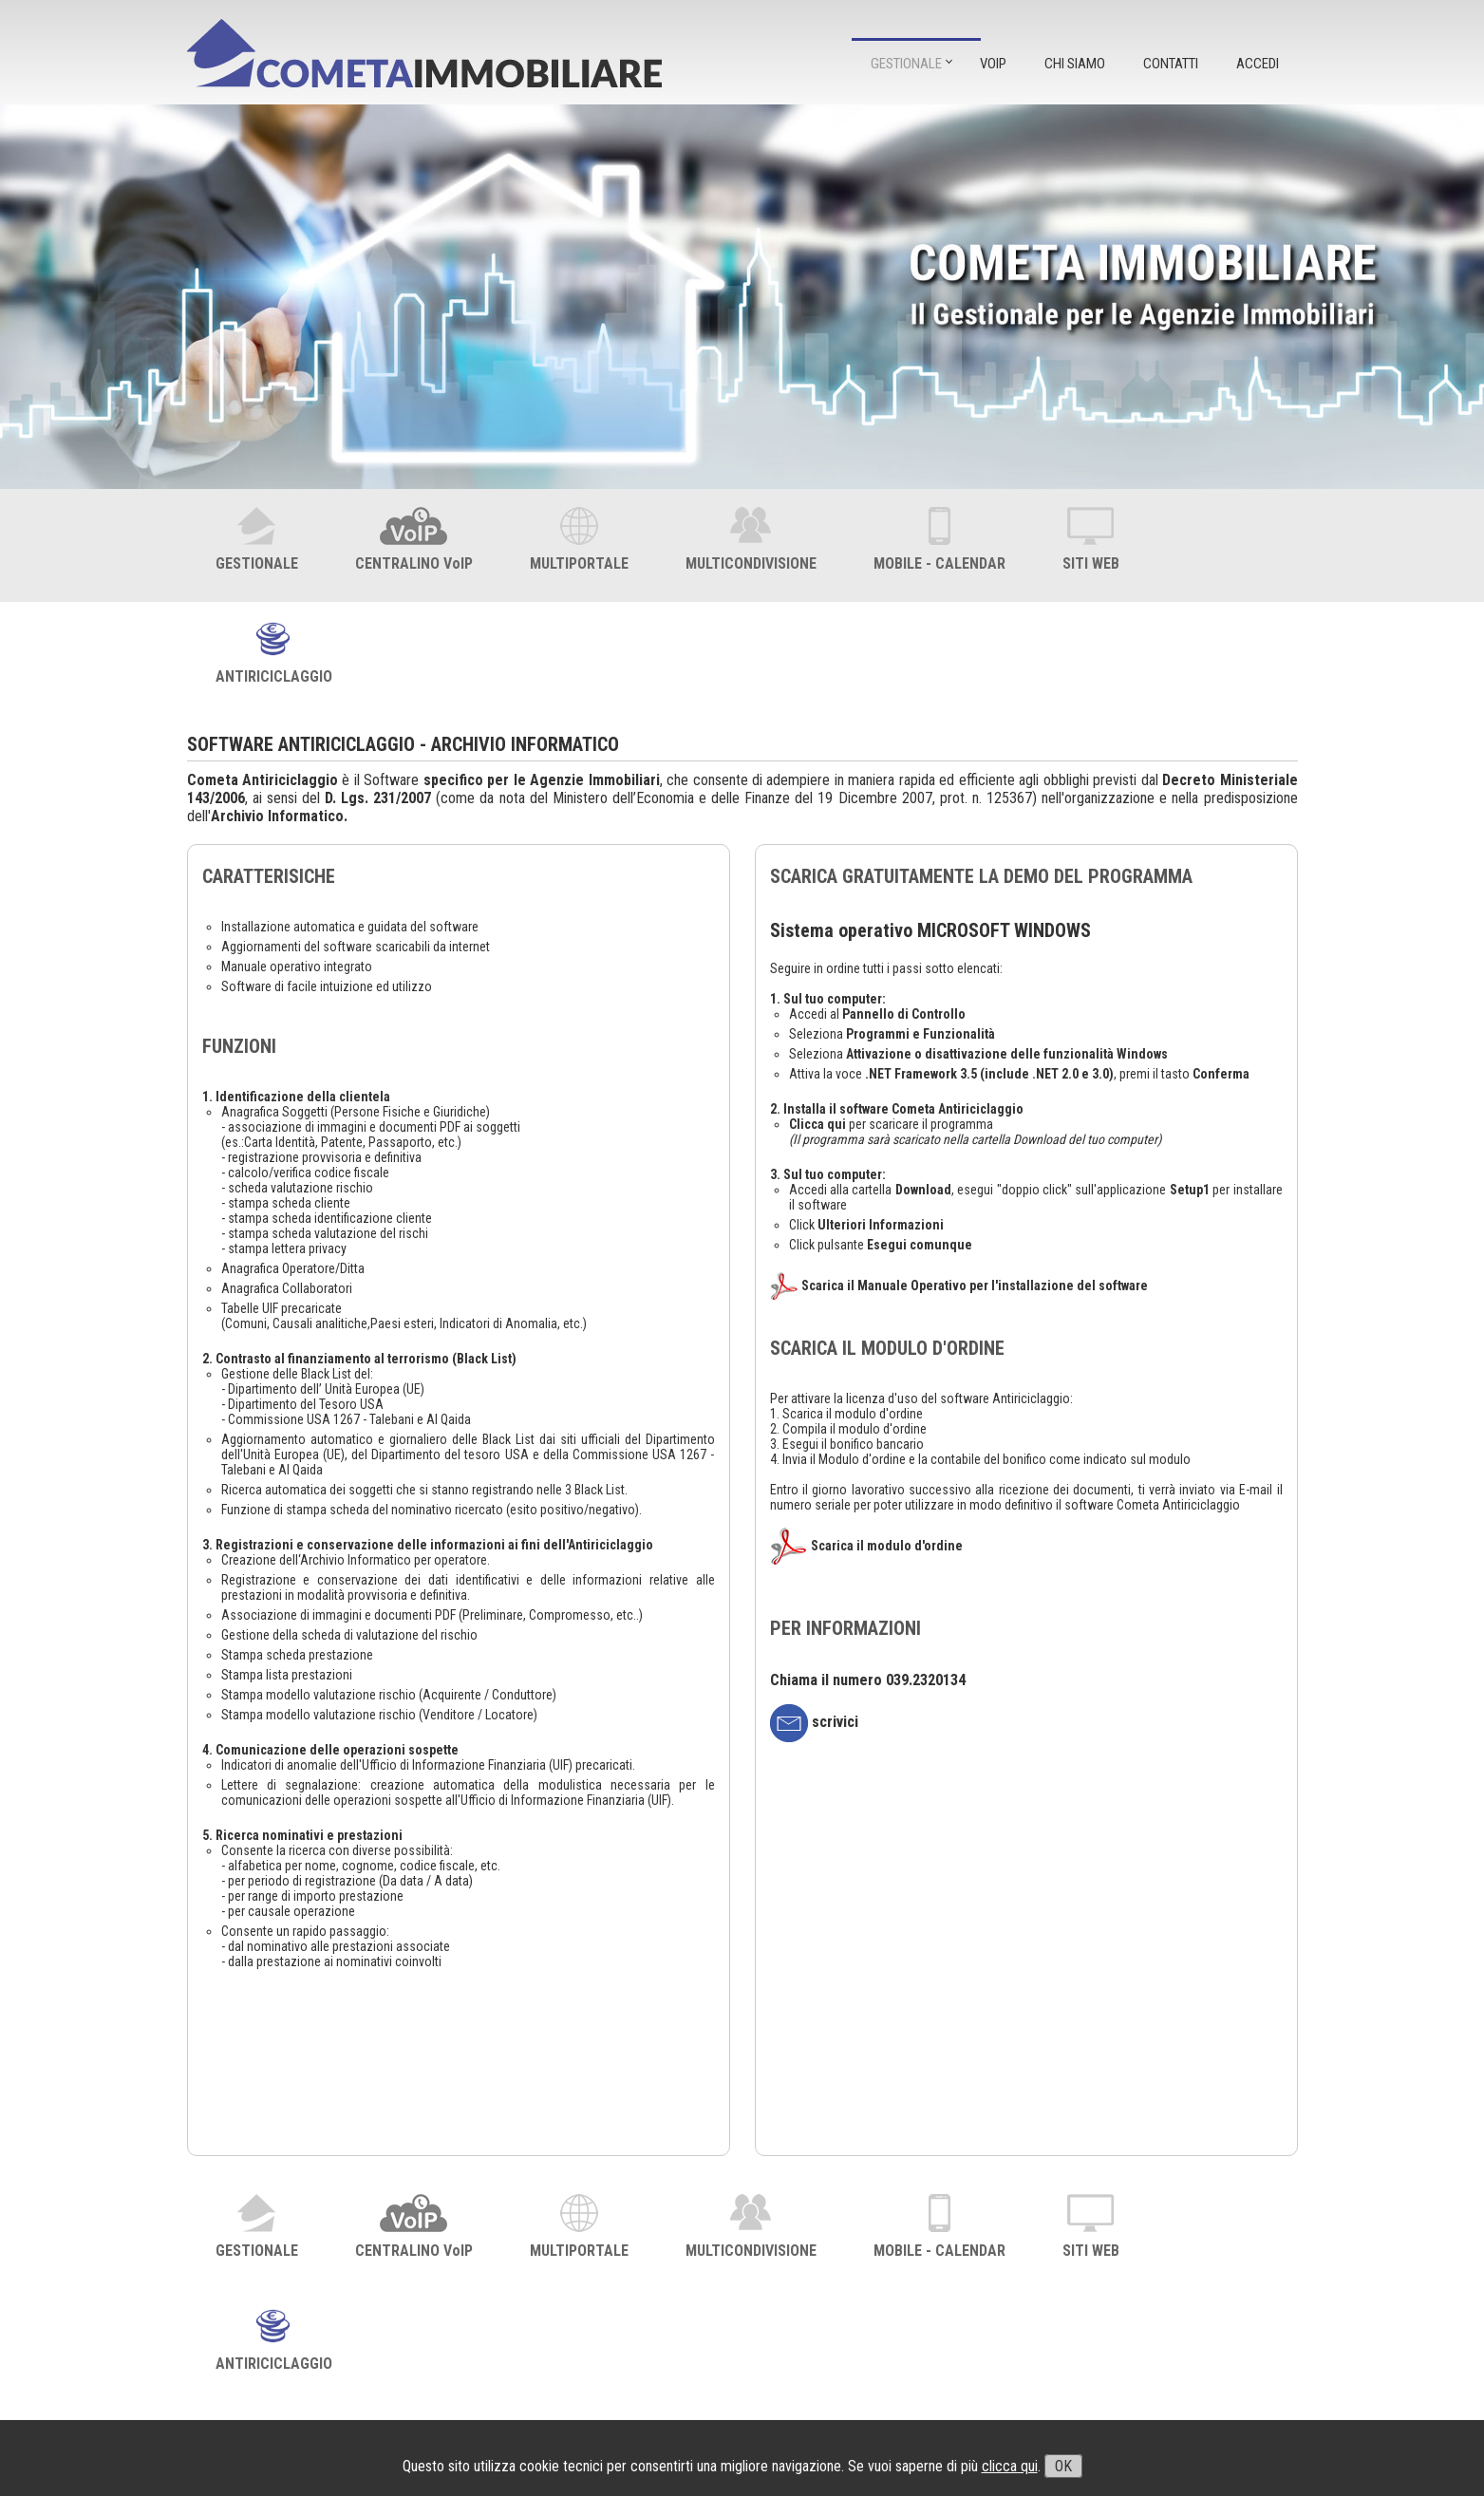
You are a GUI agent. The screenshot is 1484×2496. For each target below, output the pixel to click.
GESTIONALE (906, 63)
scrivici (814, 1722)
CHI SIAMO (1074, 63)
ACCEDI (1257, 63)
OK (1063, 2466)
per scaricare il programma (891, 1124)
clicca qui (1010, 2466)
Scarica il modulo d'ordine (887, 1545)
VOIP (993, 63)
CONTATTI (1170, 63)
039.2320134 (926, 1680)
